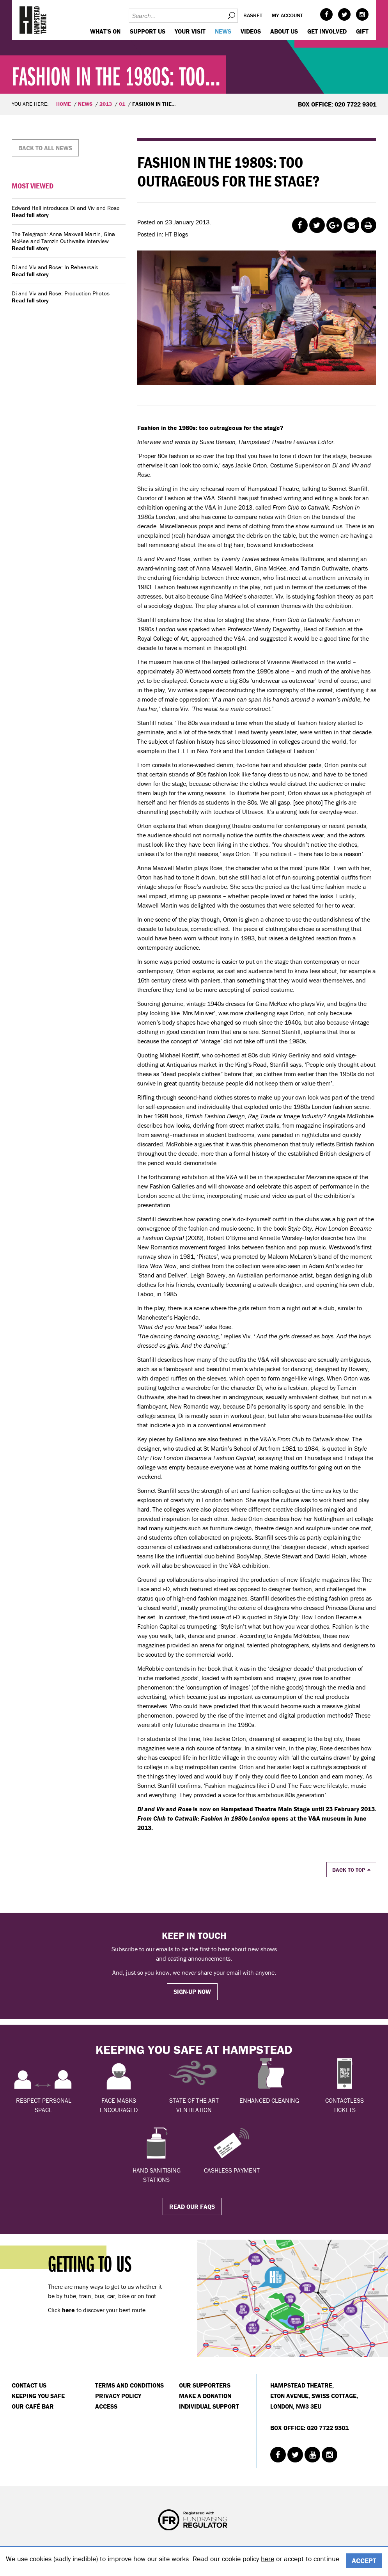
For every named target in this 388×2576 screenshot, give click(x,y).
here (267, 2558)
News (223, 31)
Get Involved (327, 31)
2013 (105, 103)
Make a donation (205, 2396)
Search (231, 16)
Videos (251, 31)
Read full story (30, 215)
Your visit (190, 31)
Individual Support (209, 2406)
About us (284, 31)
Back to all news (45, 148)
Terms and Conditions (129, 2385)
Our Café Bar (33, 2406)
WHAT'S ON (105, 31)
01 (122, 103)
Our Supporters (204, 2385)
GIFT (362, 31)
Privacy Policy (118, 2396)
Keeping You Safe (38, 2396)
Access (106, 2406)
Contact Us (29, 2385)
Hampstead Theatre (33, 20)
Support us (147, 31)
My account (287, 15)
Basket (252, 15)
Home (63, 103)
